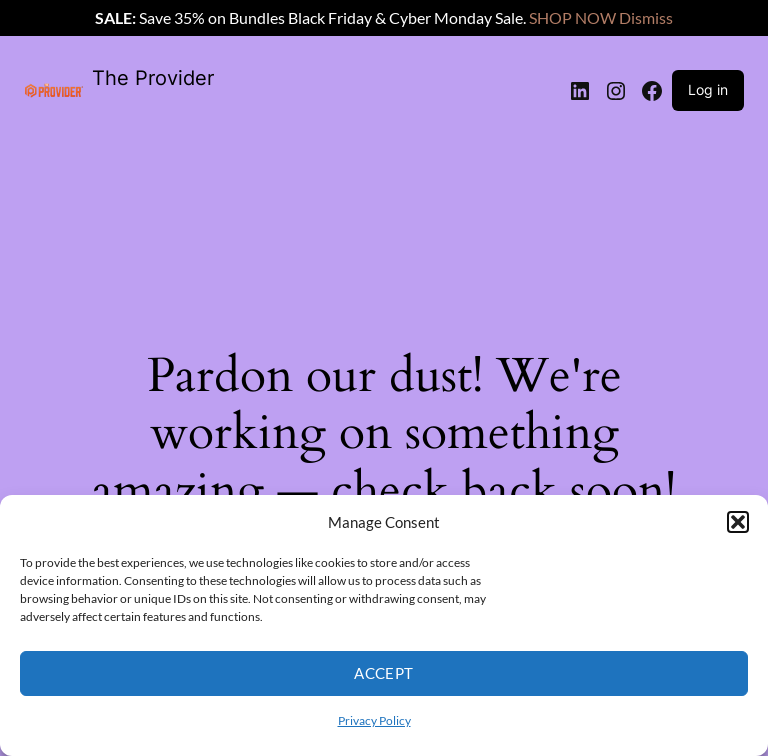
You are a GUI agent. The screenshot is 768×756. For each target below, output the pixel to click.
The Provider (153, 78)
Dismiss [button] (646, 17)
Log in (708, 89)
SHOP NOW (572, 17)
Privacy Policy (374, 720)
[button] (738, 522)
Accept (384, 673)
